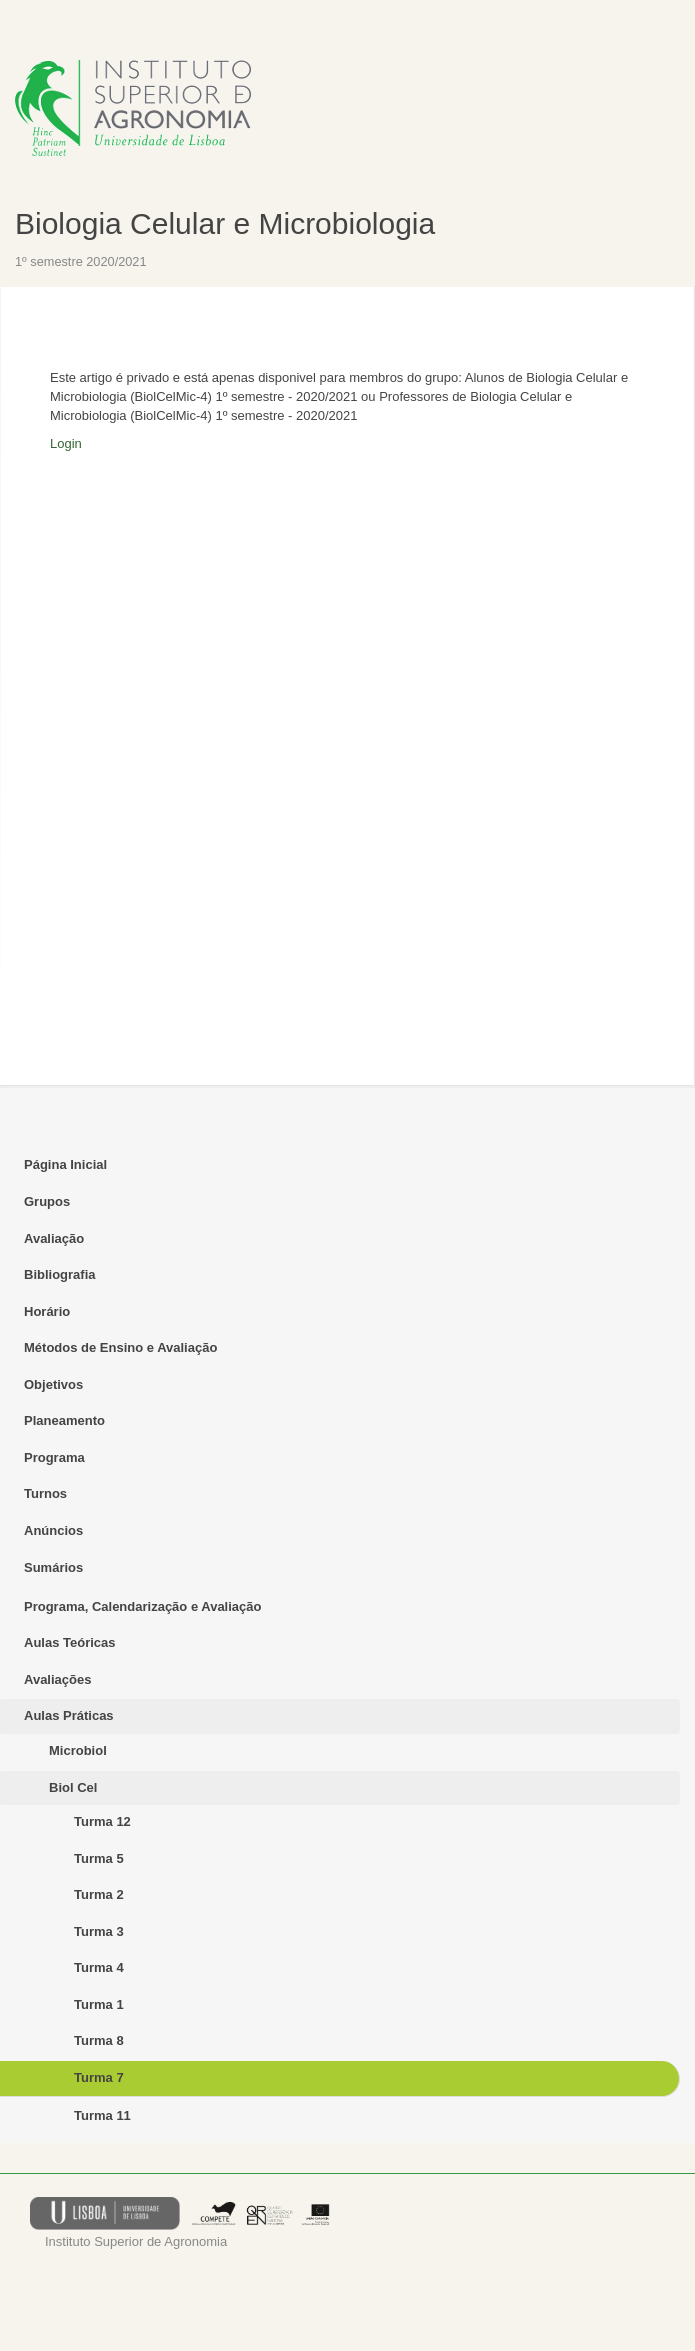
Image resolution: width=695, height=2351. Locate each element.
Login (66, 443)
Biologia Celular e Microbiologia (225, 223)
